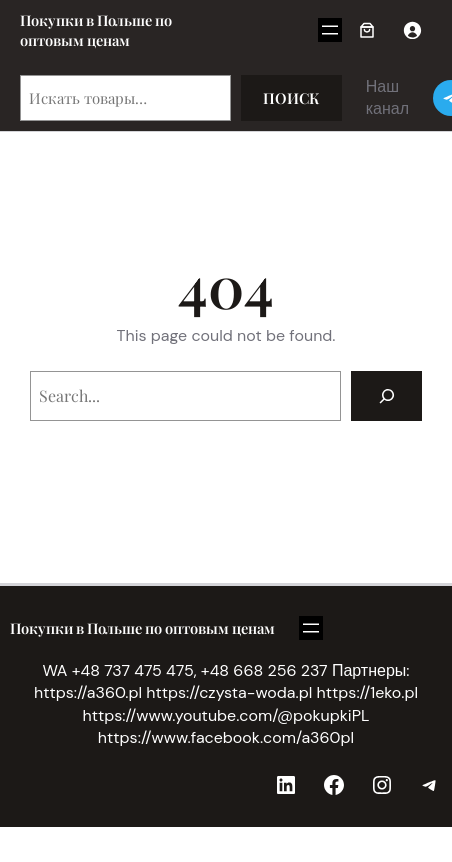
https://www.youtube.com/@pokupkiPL (226, 715)
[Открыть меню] (330, 30)
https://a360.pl (88, 692)
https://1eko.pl (367, 692)
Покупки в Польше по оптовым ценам (96, 30)
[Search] (386, 395)
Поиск (291, 98)
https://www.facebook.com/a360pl (226, 737)
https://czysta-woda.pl (229, 692)
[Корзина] (367, 30)
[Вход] (412, 30)
